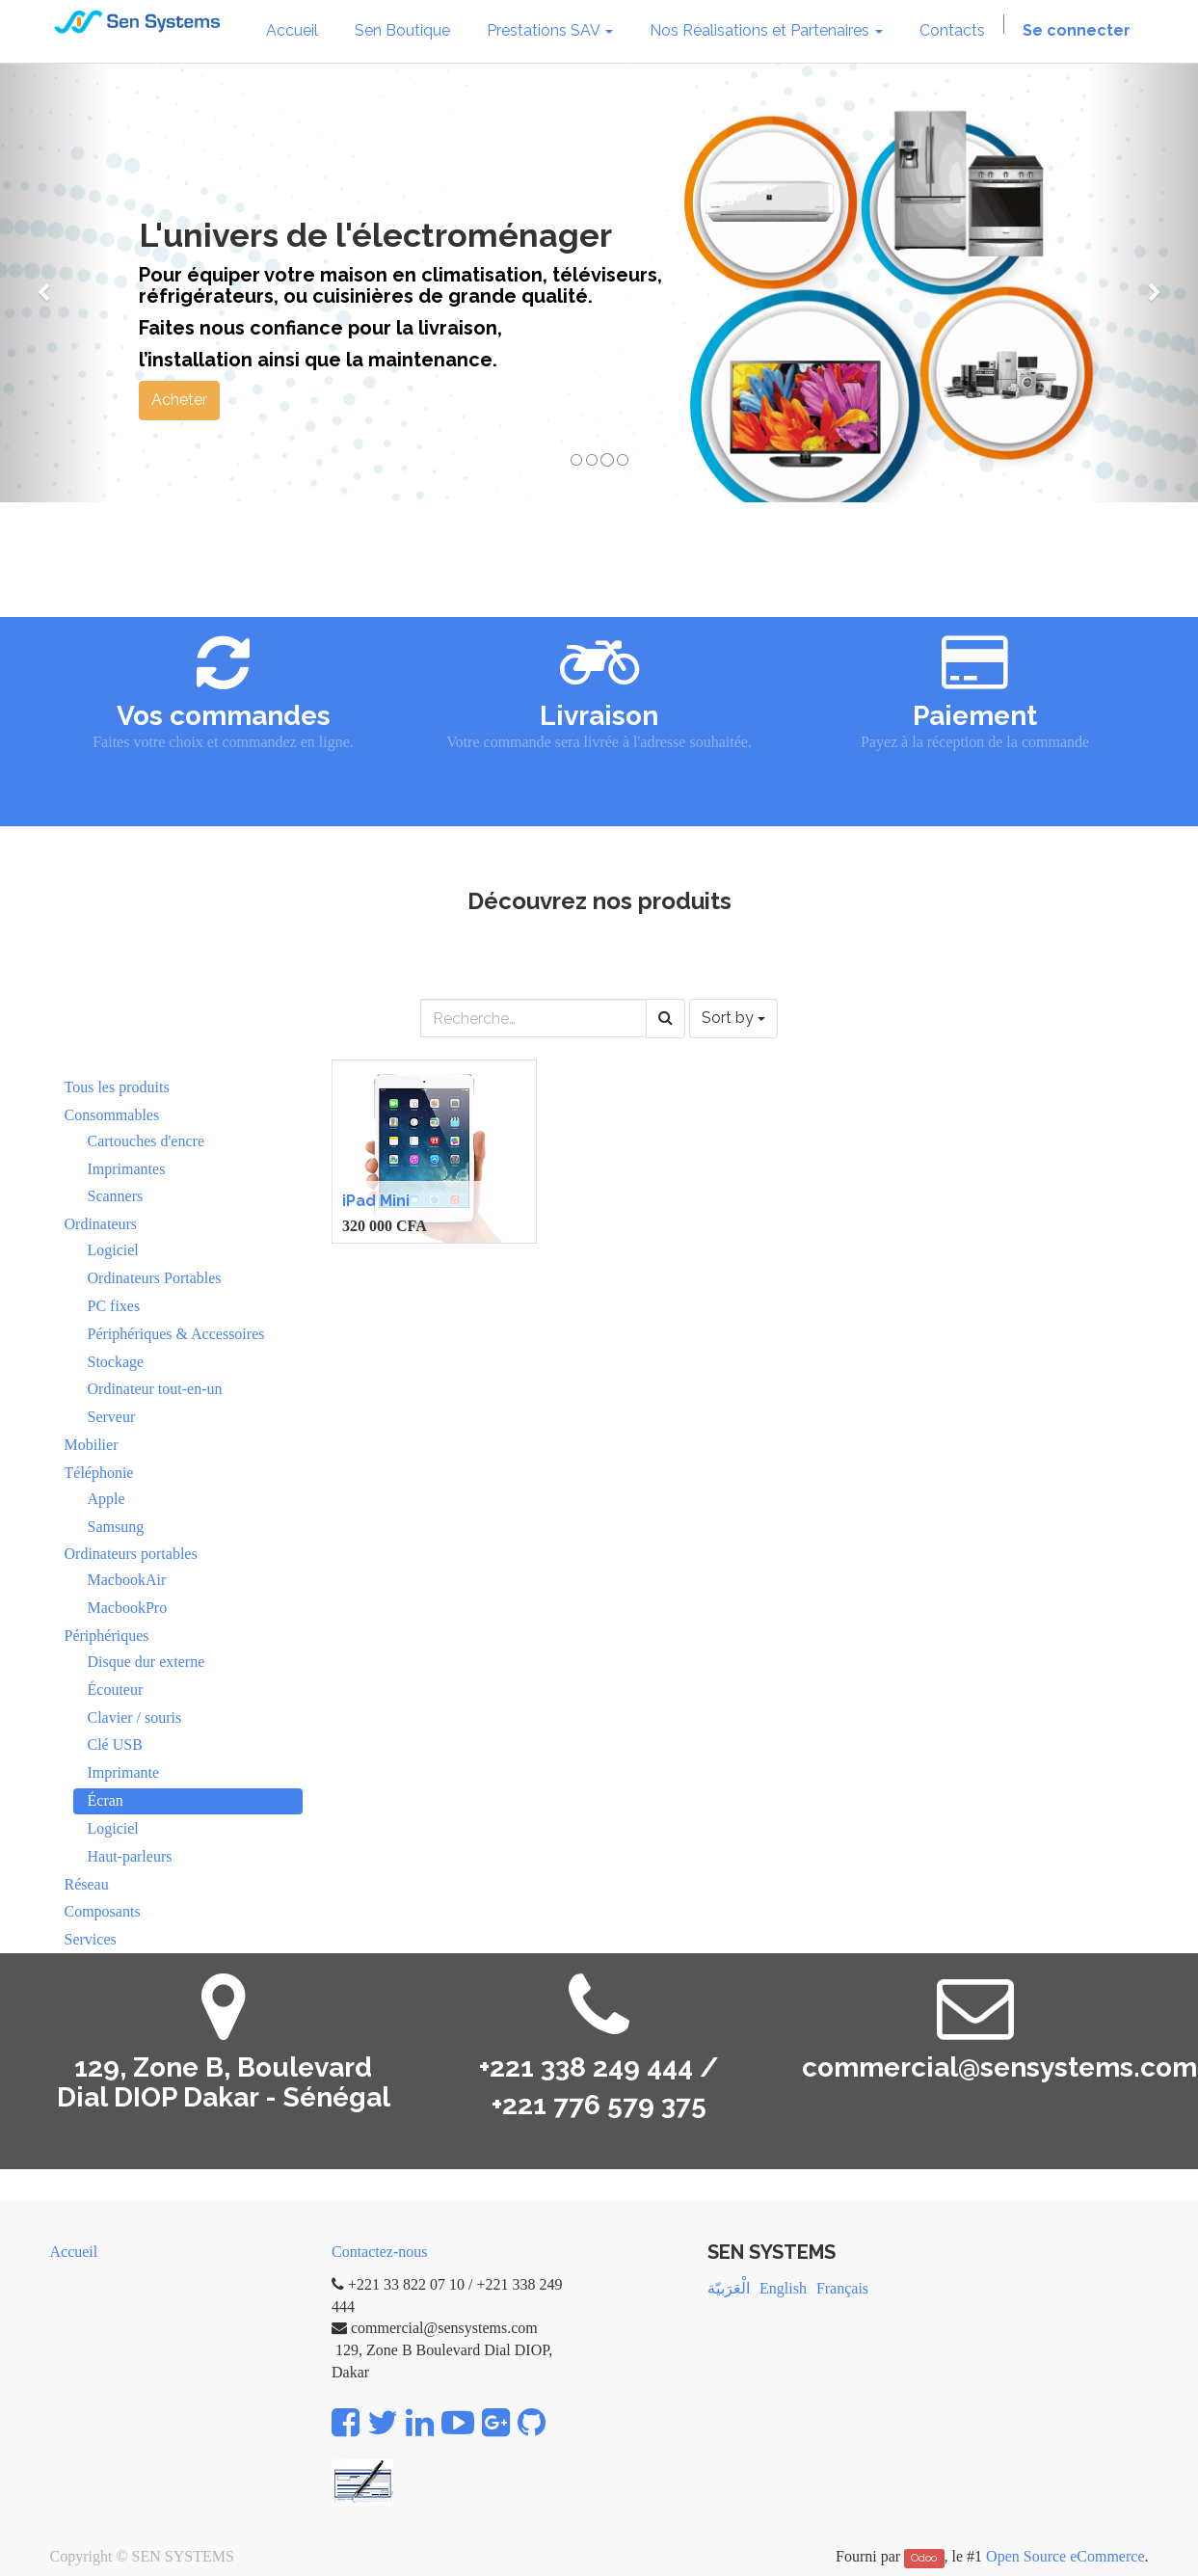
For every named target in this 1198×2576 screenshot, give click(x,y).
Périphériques (107, 1635)
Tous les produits (117, 1087)
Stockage (116, 1362)
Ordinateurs (101, 1224)
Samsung (116, 1526)
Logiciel (113, 1250)
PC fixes (114, 1306)
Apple (106, 1498)
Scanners (116, 1196)
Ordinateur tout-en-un (155, 1389)
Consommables (112, 1115)
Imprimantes (127, 1169)
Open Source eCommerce (1065, 2556)
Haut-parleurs (130, 1856)
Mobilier (92, 1444)
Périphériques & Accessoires (176, 1334)
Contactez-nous (380, 2251)
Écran (105, 1800)
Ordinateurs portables (131, 1553)
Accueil (74, 2251)
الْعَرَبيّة (728, 2288)
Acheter (179, 399)
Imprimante (124, 1772)
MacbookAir (127, 1579)
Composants (103, 1911)
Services (91, 1939)
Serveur (112, 1417)
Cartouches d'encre (146, 1141)
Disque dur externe (146, 1661)
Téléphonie (99, 1472)
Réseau (87, 1884)
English (783, 2288)
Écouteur (116, 1689)
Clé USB (115, 1744)
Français (842, 2288)
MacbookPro (128, 1607)
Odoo (924, 2557)
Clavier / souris (135, 1717)
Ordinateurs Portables (155, 1278)
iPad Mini (376, 1201)
